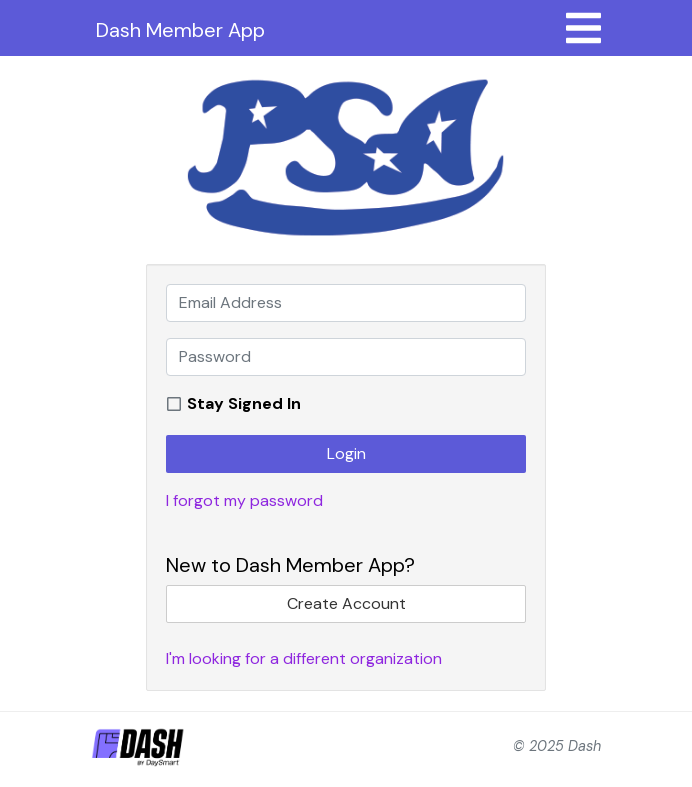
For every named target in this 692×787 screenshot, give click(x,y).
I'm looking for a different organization (304, 658)
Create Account (346, 603)
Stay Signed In (244, 403)
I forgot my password (244, 500)
